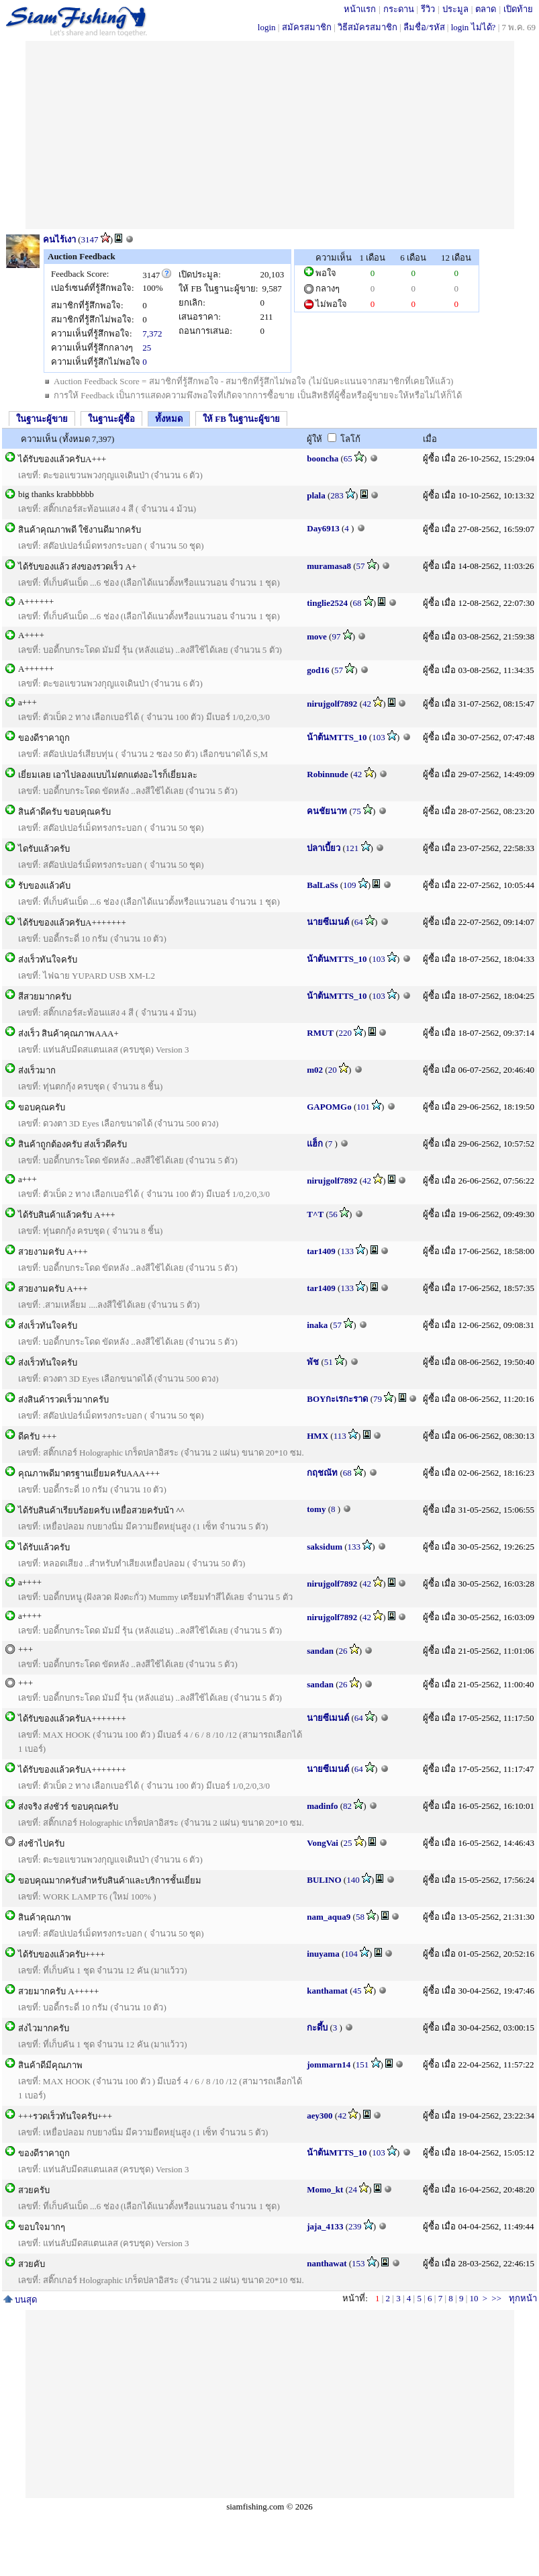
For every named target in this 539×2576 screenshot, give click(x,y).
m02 (315, 1070)
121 (352, 848)
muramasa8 (329, 566)
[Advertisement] (269, 135)
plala (316, 495)
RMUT (320, 1033)
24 (352, 2189)
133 (347, 1251)
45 (357, 1991)
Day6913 (323, 528)
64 (358, 922)
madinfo (322, 1806)
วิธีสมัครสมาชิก (367, 27)
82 (347, 1806)
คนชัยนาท (327, 811)
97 (336, 636)
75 (356, 811)
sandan (320, 1651)
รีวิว (428, 9)
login (267, 27)
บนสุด (20, 2300)
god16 (318, 670)
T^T (315, 1214)
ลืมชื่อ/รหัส (424, 27)
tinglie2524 (327, 603)
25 (146, 348)
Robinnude (327, 774)
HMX (317, 1436)
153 (358, 2263)
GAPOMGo (329, 1107)
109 (349, 885)
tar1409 (321, 1251)
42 (366, 704)
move (317, 636)
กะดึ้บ (317, 2028)
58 (360, 1917)
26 (343, 1651)
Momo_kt (325, 2189)
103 (378, 737)
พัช (313, 1362)
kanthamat (327, 1991)
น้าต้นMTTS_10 (336, 737)
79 (377, 1399)
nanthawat (326, 2263)
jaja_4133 (325, 2226)
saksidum (324, 1547)
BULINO (324, 1880)
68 (357, 603)
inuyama (323, 1954)
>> (496, 2298)
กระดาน (398, 9)
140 (353, 1880)
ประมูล (455, 9)
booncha (322, 458)
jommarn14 (328, 2064)
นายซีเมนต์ (328, 922)
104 (351, 1954)
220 (345, 1033)
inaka (317, 1325)
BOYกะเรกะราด (337, 1399)
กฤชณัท (322, 1473)
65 (348, 458)
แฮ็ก (315, 1144)
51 (328, 1362)
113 (340, 1436)
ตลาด (485, 9)
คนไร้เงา (59, 239)
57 (360, 566)
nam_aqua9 (328, 1917)
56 (333, 1214)
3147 (90, 239)
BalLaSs (322, 885)
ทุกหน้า (523, 2298)
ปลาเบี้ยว (323, 848)
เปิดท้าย (518, 9)
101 (363, 1107)
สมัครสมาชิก (307, 27)
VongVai (322, 1843)
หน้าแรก (360, 9)
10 (473, 2298)
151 (362, 2064)
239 (355, 2226)
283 (337, 495)
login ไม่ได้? (473, 27)
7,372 (152, 333)
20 (332, 1070)
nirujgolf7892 (332, 704)
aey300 (319, 2116)
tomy (316, 1509)
